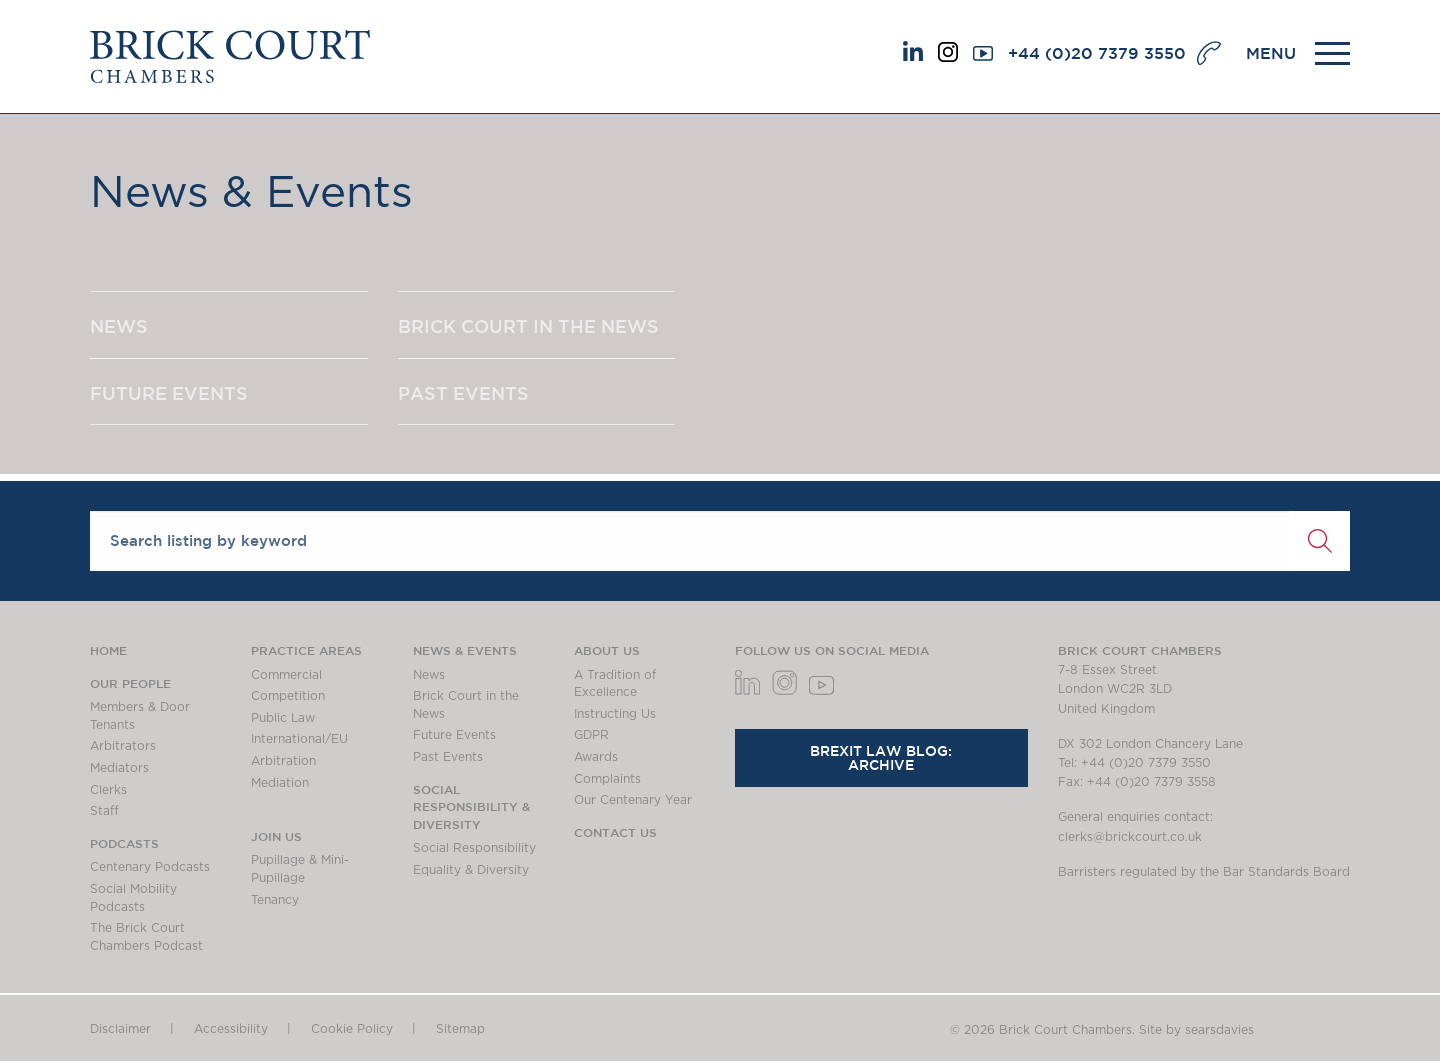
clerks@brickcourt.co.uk (1130, 837)
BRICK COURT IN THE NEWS (528, 326)
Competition (288, 696)
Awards (596, 757)
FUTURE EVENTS (169, 393)
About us (607, 650)
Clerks (108, 790)
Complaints (607, 779)
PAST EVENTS (463, 393)
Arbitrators (123, 746)
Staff (104, 811)
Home (108, 650)
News (429, 675)
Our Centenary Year (633, 800)
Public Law (283, 718)
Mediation (280, 783)
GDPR (591, 735)
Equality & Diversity (471, 870)
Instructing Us (615, 714)
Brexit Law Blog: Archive (881, 758)
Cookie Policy (352, 1029)
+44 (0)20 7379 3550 (1097, 53)
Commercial (286, 675)
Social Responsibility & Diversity (471, 806)
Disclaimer (120, 1029)
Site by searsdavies (1196, 1030)
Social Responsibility (474, 848)
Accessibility (231, 1029)
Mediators (119, 768)
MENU (1271, 53)
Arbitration (283, 761)
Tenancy (275, 900)
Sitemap (460, 1029)
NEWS (119, 326)
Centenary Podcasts (150, 867)
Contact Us (615, 832)
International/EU (299, 739)
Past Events (448, 757)
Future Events (454, 735)
